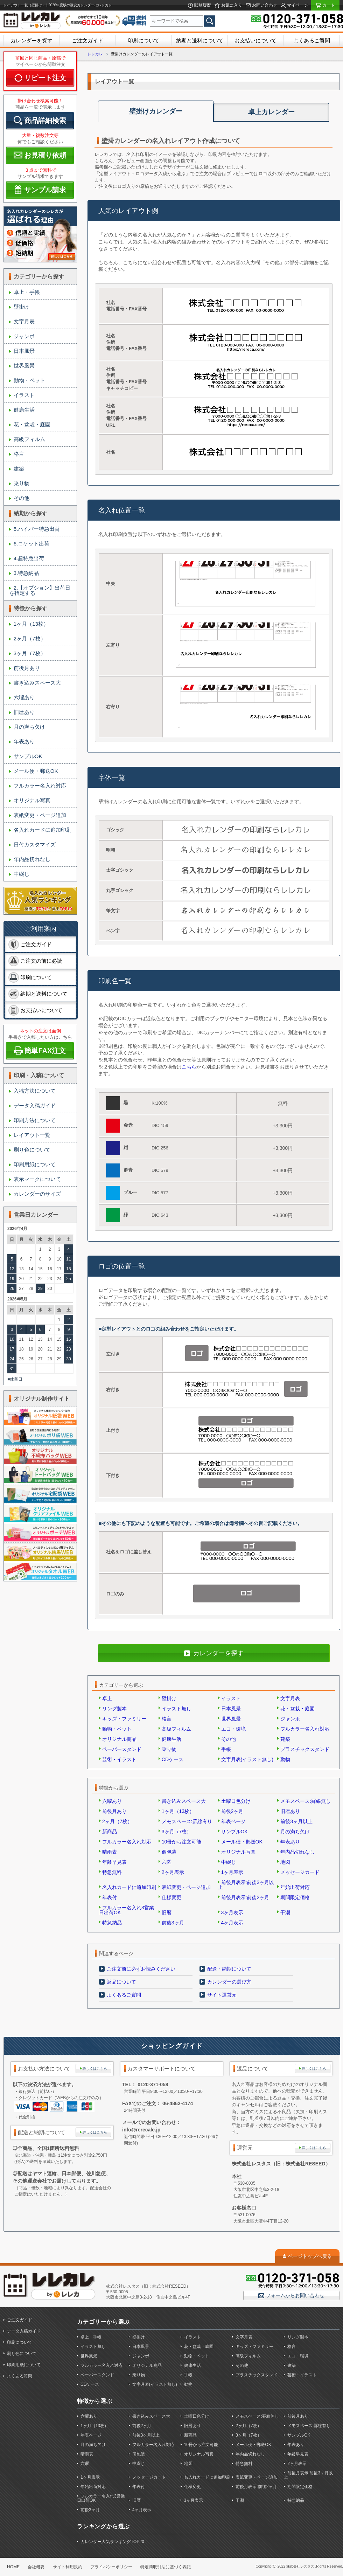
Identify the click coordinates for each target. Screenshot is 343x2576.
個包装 (169, 1852)
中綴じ (21, 874)
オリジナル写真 (32, 800)
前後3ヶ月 (173, 1922)
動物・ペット (29, 380)
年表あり (24, 741)
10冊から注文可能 (182, 1842)
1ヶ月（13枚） (31, 624)
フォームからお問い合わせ (294, 2295)
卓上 (107, 1698)
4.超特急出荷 (29, 558)
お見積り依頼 (45, 155)
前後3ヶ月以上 (296, 1821)
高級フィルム (29, 439)
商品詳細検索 (45, 120)
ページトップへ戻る (310, 2256)
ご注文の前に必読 (41, 961)
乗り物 (21, 483)
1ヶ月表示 (232, 1872)
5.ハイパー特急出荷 (37, 529)
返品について (121, 1981)
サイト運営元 (222, 1994)
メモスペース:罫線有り (187, 1821)
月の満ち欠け (29, 727)
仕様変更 (171, 1897)
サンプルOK (28, 756)
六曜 (167, 1862)
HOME (13, 2566)
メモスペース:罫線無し (305, 1801)
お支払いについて (255, 40)
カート (328, 5)
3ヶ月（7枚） (30, 653)
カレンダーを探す (31, 40)
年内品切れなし (32, 859)
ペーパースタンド (121, 1749)
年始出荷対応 (295, 1887)
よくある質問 (19, 2376)
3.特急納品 (26, 573)
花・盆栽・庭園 (32, 424)
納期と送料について (199, 40)
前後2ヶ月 (232, 1811)
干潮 (285, 1912)
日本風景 (24, 351)
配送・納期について (229, 1968)
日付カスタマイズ (35, 844)
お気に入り (231, 5)
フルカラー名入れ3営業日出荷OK (126, 1910)
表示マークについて (37, 1179)
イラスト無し (176, 1708)
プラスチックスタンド (304, 1749)
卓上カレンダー (271, 112)
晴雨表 (109, 1852)
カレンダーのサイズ (37, 1194)
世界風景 (24, 366)
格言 (19, 454)
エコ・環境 (233, 1729)
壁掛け (21, 307)
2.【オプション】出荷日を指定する (39, 590)
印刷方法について (35, 1120)
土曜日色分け (236, 1801)
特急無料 (112, 1872)
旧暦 (167, 1912)
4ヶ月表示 (232, 1922)
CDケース (172, 1759)
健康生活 (24, 410)
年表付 (109, 1897)
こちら (189, 1067)
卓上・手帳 (27, 292)
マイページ (297, 5)
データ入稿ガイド (35, 1105)
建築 (19, 469)
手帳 (226, 1749)
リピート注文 (45, 78)
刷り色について (32, 1150)
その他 (21, 498)
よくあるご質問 (311, 40)
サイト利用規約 (67, 2566)
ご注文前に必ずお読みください (141, 1968)
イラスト (24, 395)
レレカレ (95, 54)
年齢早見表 (114, 1862)
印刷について (143, 40)
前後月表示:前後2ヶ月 (245, 1897)
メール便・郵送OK (36, 771)
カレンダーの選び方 (229, 1981)
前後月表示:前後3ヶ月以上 (246, 1885)
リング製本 (114, 1708)
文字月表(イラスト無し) (247, 1759)
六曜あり (24, 697)
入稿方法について (35, 1091)
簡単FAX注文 (45, 1051)
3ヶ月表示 (232, 1912)
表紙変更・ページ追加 (40, 815)
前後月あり (27, 668)
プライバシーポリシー (111, 2566)
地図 (285, 1862)
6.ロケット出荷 (32, 544)
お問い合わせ (264, 5)
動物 (285, 1759)
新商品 (109, 1831)
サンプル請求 (45, 190)
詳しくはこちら (94, 2068)
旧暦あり (24, 712)
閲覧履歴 (202, 5)
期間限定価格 (295, 1897)
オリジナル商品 (119, 1739)
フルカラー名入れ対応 (40, 786)
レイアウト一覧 (32, 1135)
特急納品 (112, 1922)
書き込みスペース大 (37, 683)
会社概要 (36, 2566)
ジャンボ (24, 336)
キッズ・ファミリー (124, 1719)
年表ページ (233, 1821)
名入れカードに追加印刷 (42, 830)
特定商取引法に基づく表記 (165, 2566)
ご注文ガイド (87, 40)
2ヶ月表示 (173, 1872)
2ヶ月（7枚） (30, 638)
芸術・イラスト (119, 1759)
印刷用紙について (35, 1164)
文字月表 (24, 321)
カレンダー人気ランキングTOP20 (112, 2541)
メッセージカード (300, 1872)
